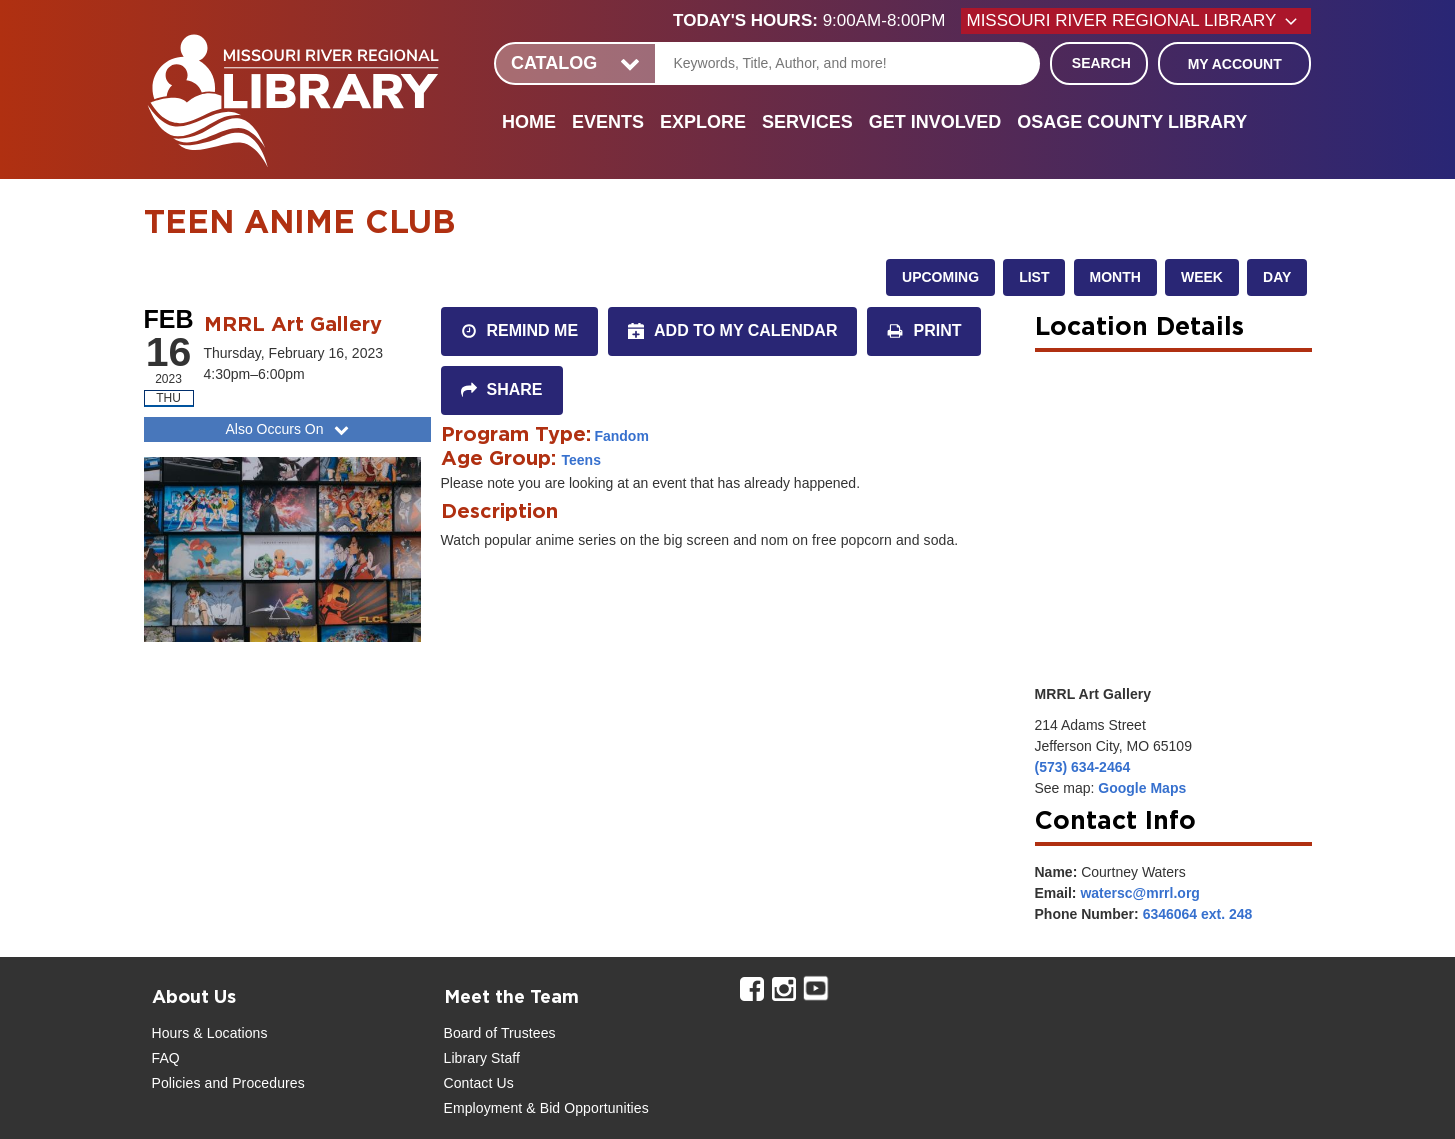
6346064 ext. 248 (1198, 914)
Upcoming (940, 277)
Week (1202, 277)
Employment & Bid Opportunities (546, 1108)
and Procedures (253, 1083)
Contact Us (479, 1083)
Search (1101, 63)
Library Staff (482, 1058)
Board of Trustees (500, 1033)
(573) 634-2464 (1083, 767)
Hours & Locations (210, 1033)
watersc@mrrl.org (1139, 893)
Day (1277, 277)
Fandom (621, 436)
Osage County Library (1132, 122)
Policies (176, 1083)
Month (1115, 277)
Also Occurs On (288, 429)
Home (529, 122)
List (1034, 277)
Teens (581, 460)
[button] (817, 21)
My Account (1235, 64)
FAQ (166, 1058)
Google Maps (1142, 788)
